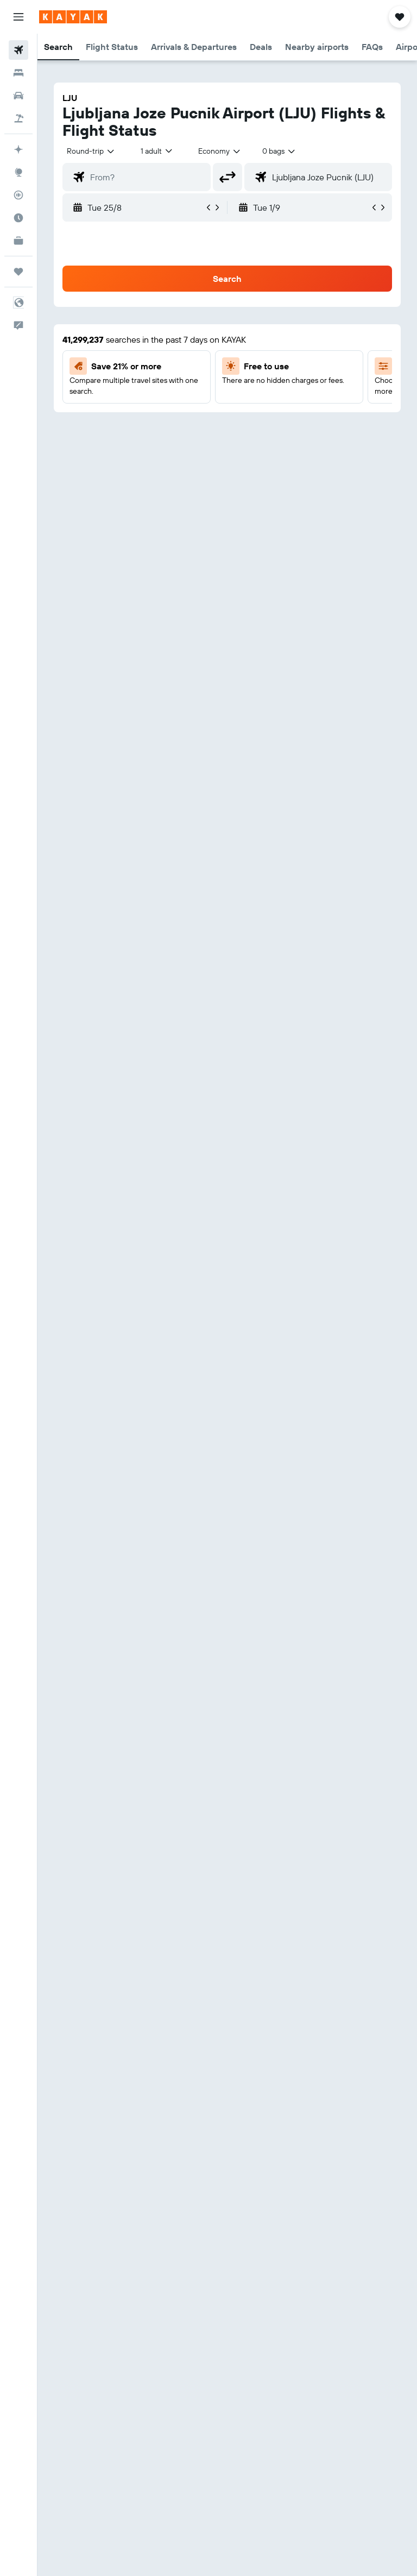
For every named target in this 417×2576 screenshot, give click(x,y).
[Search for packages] (18, 118)
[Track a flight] (18, 195)
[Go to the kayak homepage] (73, 16)
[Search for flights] (18, 50)
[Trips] (18, 271)
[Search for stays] (18, 73)
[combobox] (220, 151)
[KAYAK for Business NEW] (18, 240)
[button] (18, 17)
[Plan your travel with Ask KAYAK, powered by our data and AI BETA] (18, 149)
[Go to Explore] (18, 172)
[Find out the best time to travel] (18, 218)
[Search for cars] (18, 95)
